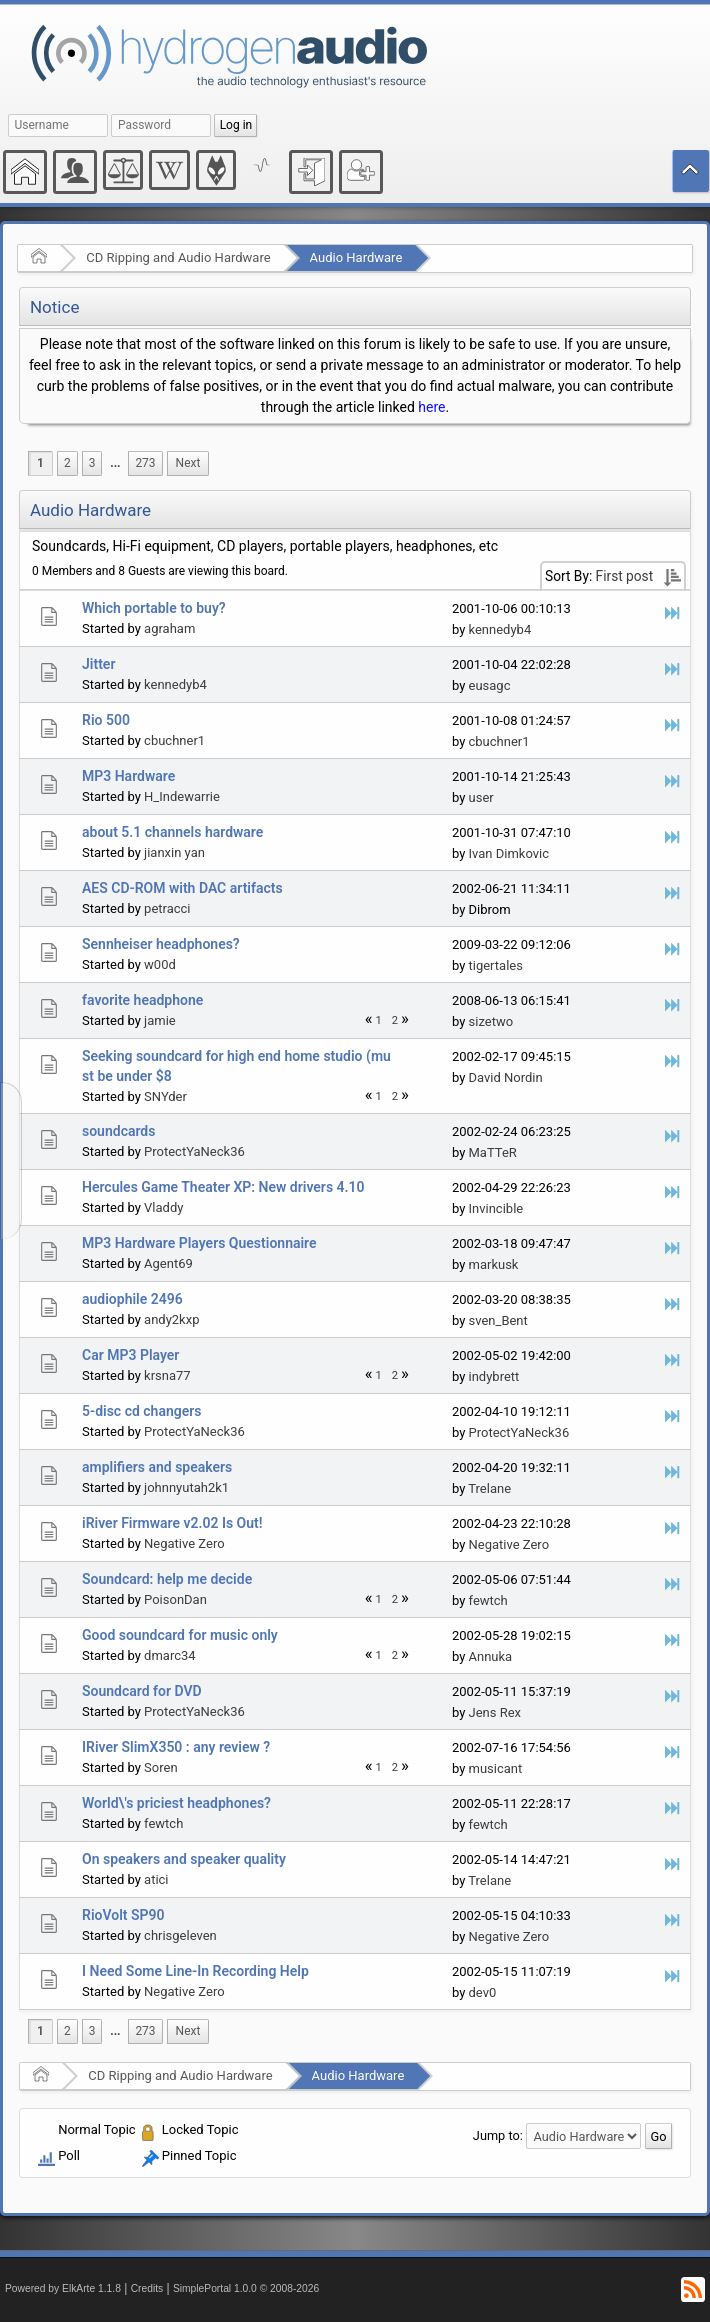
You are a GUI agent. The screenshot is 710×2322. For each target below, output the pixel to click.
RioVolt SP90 (123, 1915)
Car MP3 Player (130, 1355)
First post (625, 576)
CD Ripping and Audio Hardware (178, 257)
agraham (169, 628)
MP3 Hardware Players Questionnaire (199, 1243)
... (115, 463)
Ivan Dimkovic (509, 853)
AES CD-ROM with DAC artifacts (182, 888)
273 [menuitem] (145, 463)
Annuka (491, 1656)
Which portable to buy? (154, 608)
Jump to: (498, 2135)
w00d (160, 964)
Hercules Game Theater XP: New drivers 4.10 (223, 1187)
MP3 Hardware (128, 776)
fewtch (488, 1600)
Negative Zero (184, 1543)
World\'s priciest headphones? (176, 1803)
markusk (494, 1264)
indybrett (494, 1376)
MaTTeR (493, 1152)
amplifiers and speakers (157, 1467)
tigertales (496, 965)
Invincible (496, 1208)
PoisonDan (175, 1599)
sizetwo (491, 1021)
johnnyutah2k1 (186, 1487)
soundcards (118, 1131)
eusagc (490, 685)
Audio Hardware (356, 257)
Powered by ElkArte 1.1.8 (63, 2288)
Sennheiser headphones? (161, 944)
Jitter (98, 664)
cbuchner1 (174, 740)
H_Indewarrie (182, 796)
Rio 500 (106, 720)
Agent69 (168, 1263)
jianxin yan (174, 852)
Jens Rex (495, 1712)
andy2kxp (171, 1319)
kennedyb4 (500, 629)
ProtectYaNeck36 (194, 1151)
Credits (147, 2288)
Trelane (489, 1488)
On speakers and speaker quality (184, 1859)
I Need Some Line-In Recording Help (195, 1971)
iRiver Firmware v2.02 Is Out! (172, 1523)
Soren (161, 1767)
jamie (160, 1020)
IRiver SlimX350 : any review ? (176, 1747)
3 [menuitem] (92, 463)
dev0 (483, 1992)
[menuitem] (115, 463)
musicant (496, 1768)
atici (156, 1879)
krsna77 (167, 1375)
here (431, 407)
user (481, 797)
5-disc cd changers (141, 1411)
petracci (167, 908)
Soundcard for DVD (142, 1691)
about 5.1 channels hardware (172, 832)
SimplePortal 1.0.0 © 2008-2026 (246, 2288)
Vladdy (163, 1207)
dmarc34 (170, 1655)
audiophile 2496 (132, 1299)
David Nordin (506, 1077)
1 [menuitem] (40, 463)
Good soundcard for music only (180, 1635)
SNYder (165, 1096)
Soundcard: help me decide (167, 1579)
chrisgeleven (180, 1935)
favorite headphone (142, 1000)
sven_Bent (498, 1320)
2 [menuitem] (67, 463)
